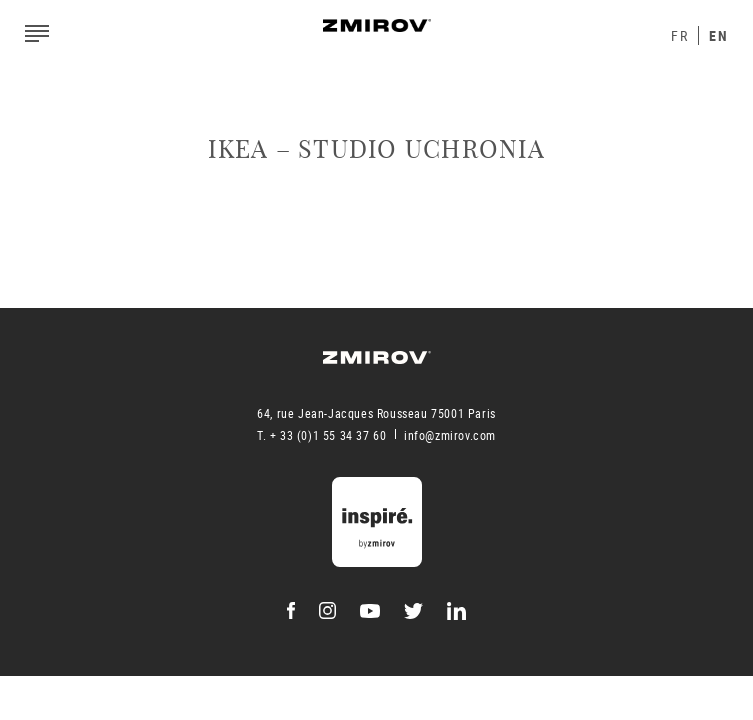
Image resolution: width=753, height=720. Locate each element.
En (718, 35)
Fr (679, 35)
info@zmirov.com (450, 435)
